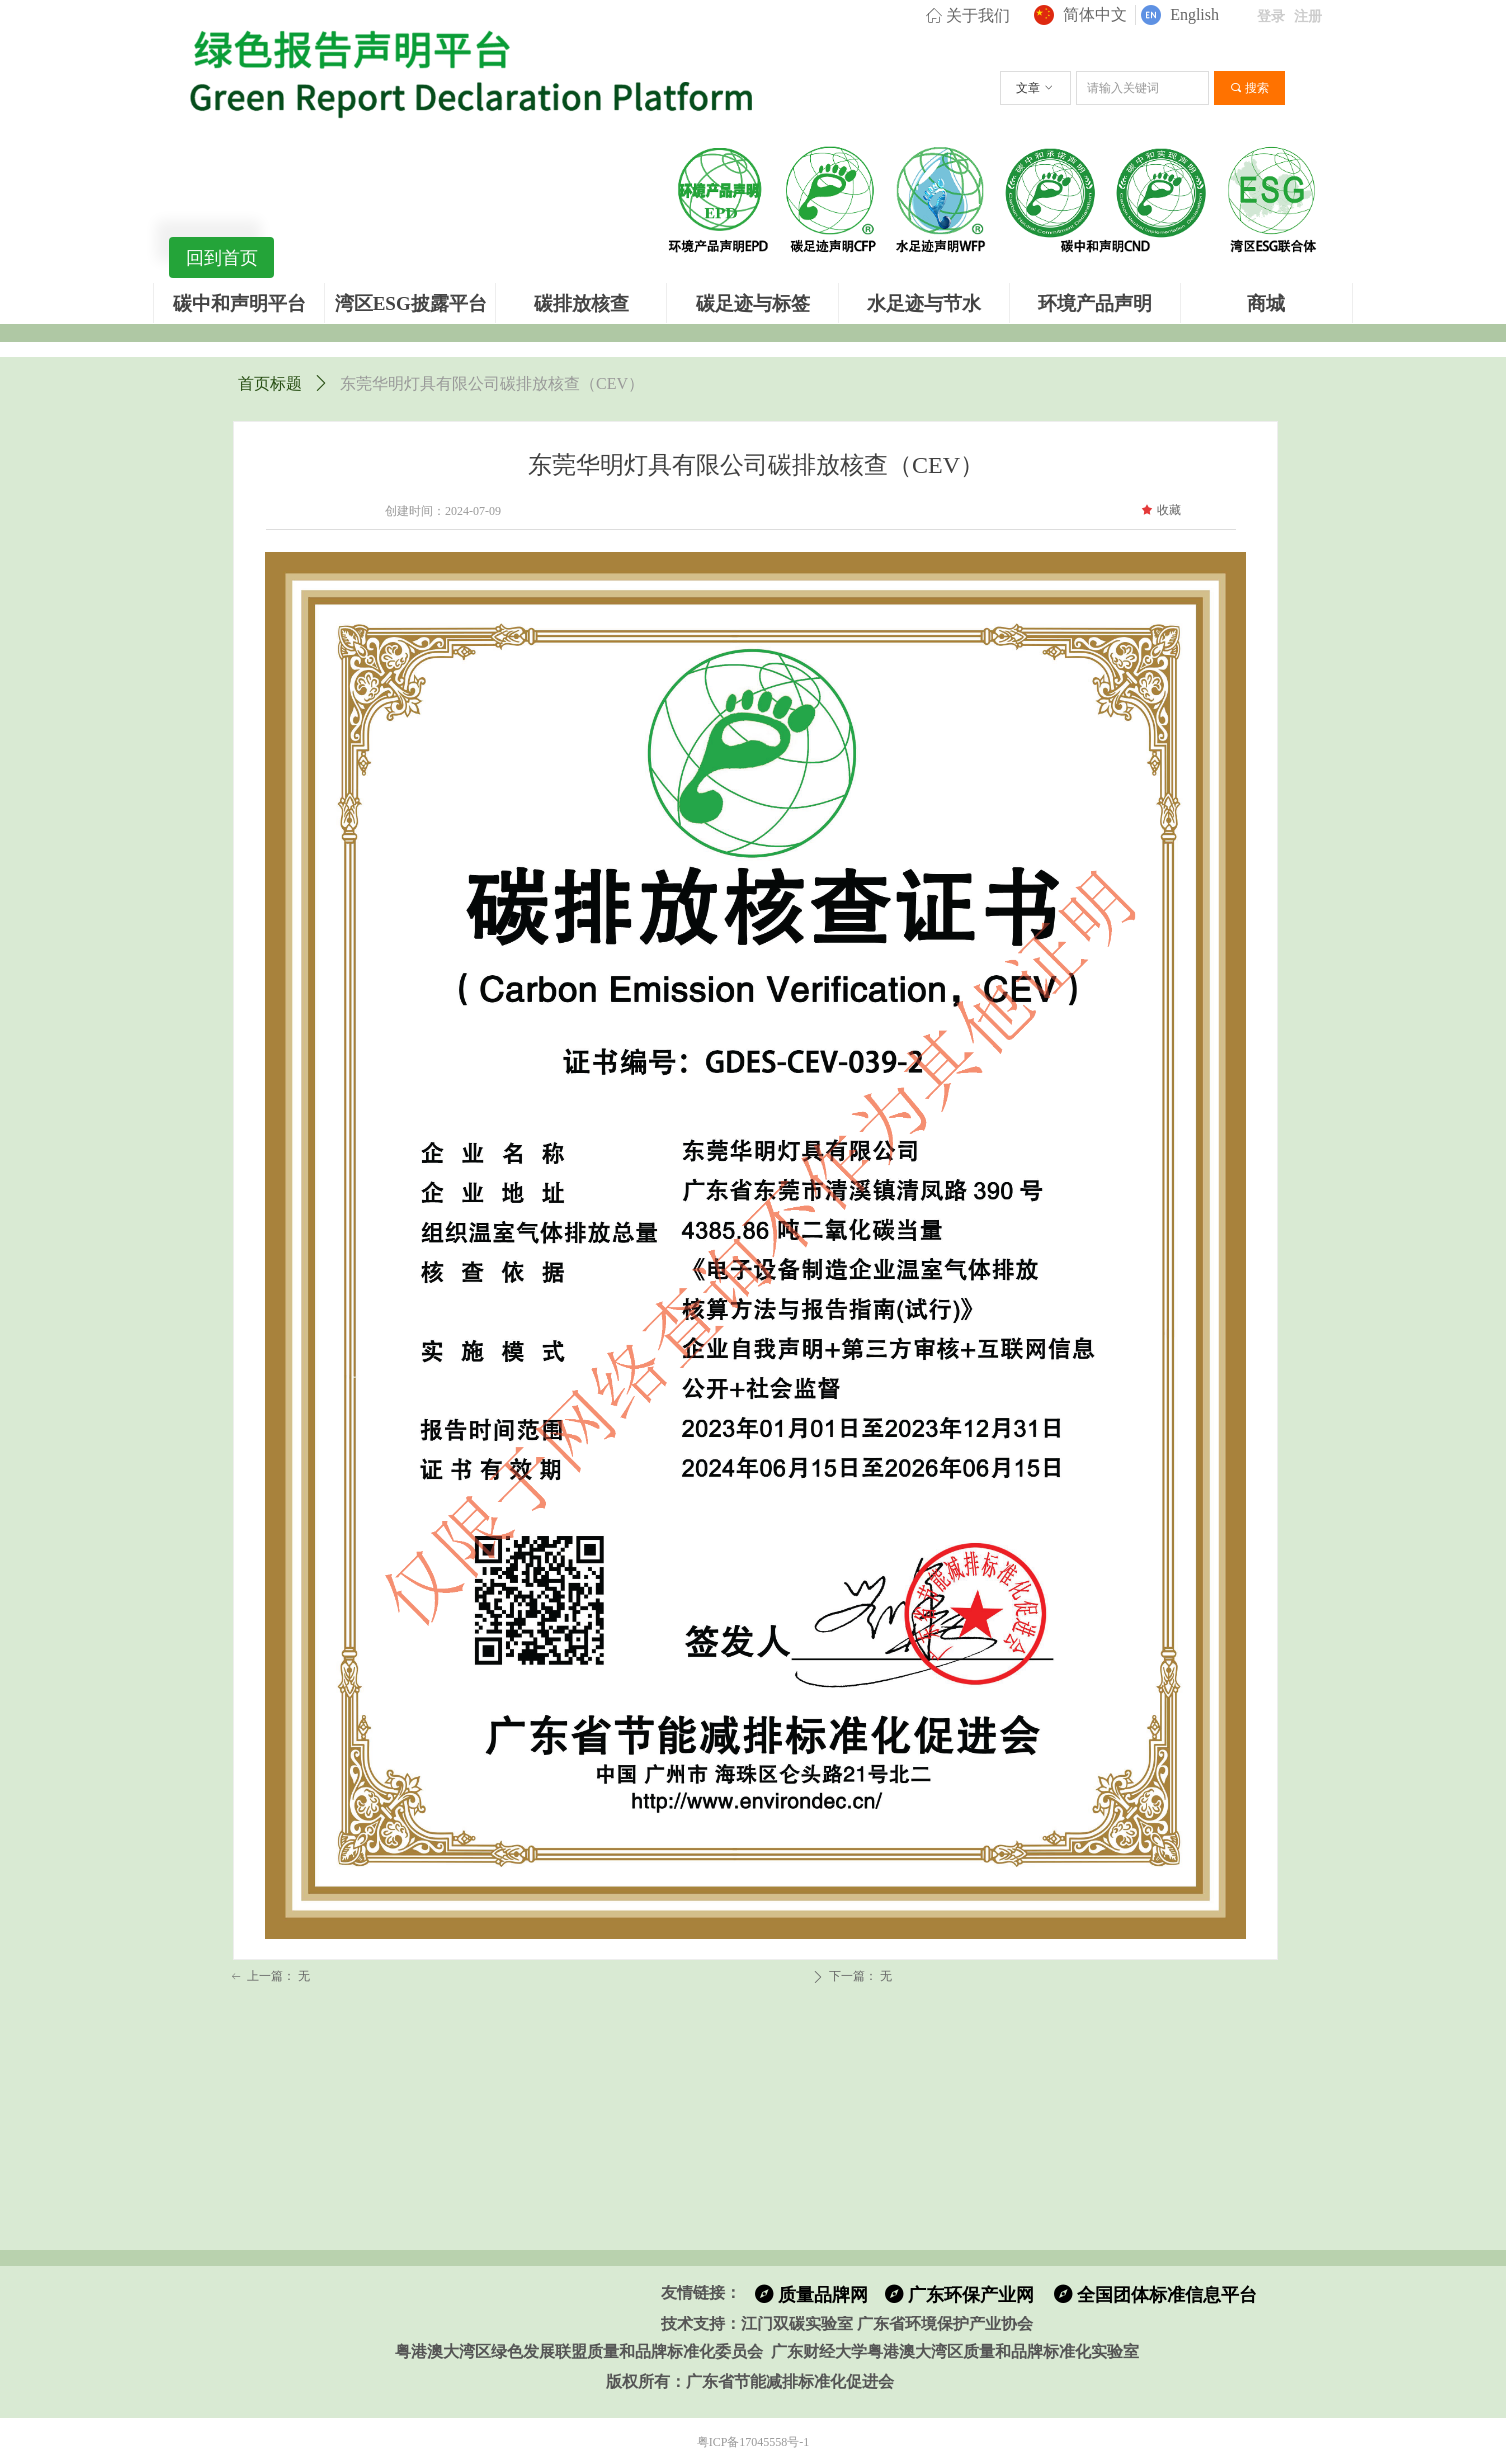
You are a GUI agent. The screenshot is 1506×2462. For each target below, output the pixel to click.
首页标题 (270, 383)
